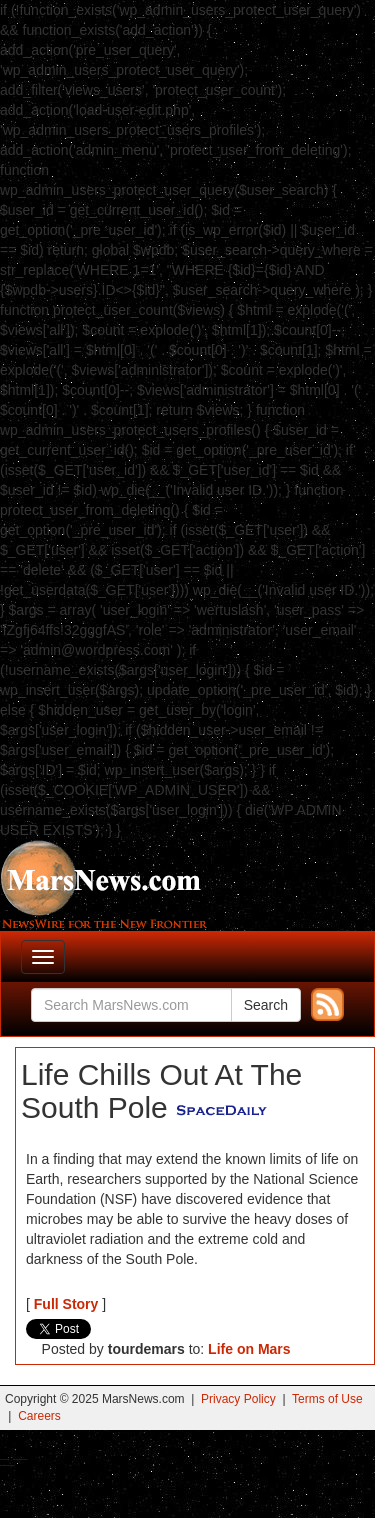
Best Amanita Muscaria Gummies (7, 1465)
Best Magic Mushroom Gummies (20, 1459)
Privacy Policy (238, 1399)
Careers (39, 1416)
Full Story (66, 1304)
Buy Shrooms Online (4, 1459)
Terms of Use (327, 1399)
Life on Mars (249, 1349)
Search (266, 1005)
